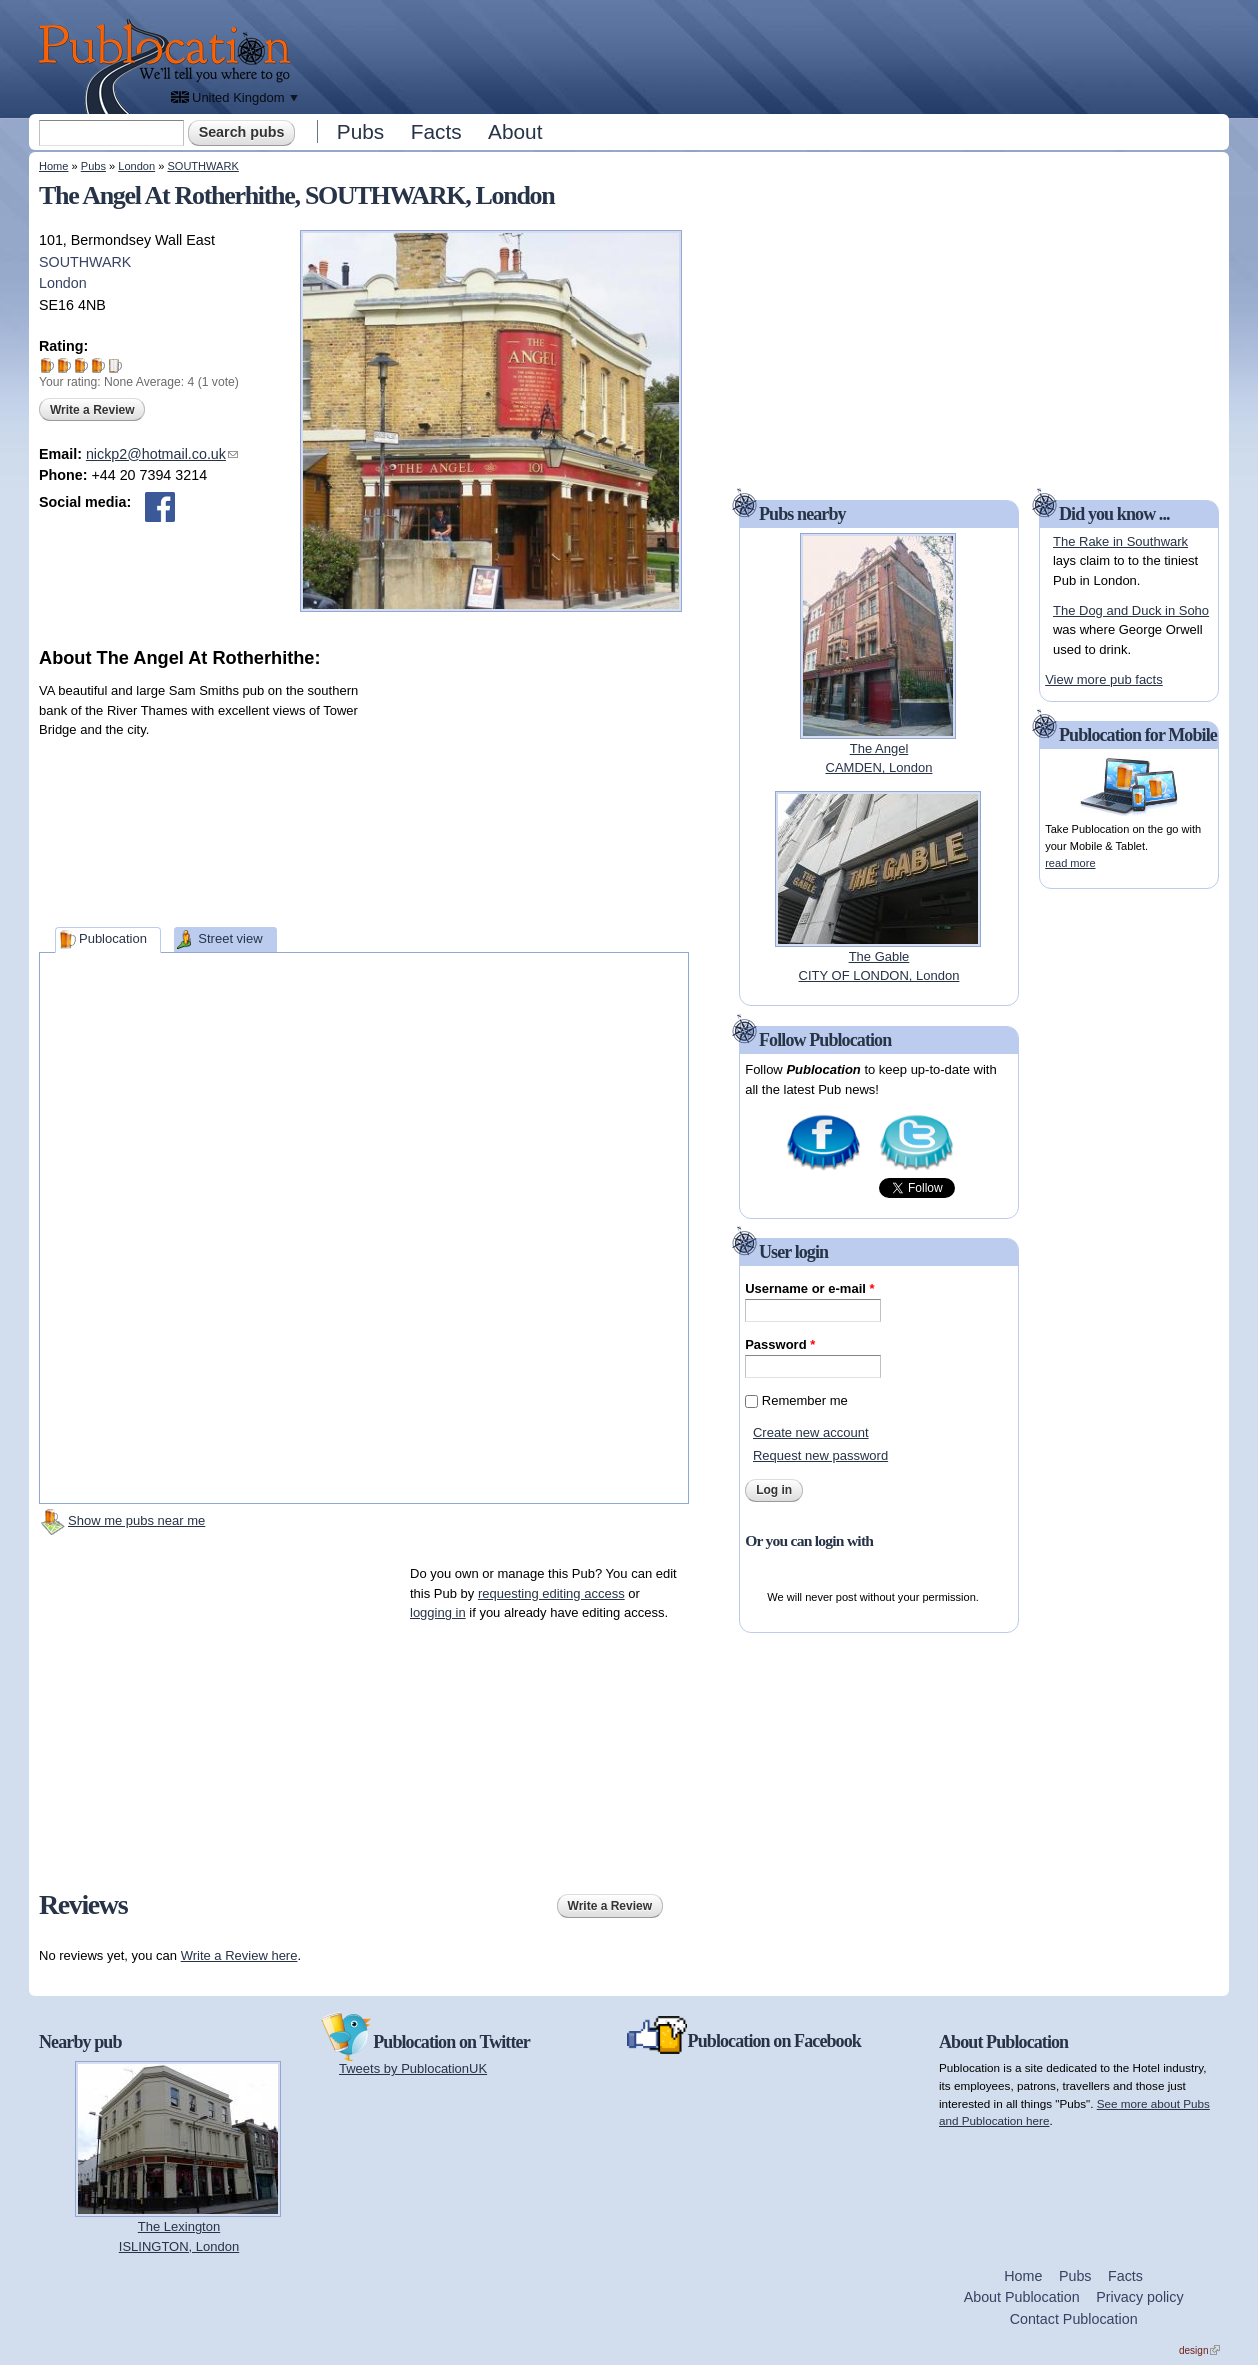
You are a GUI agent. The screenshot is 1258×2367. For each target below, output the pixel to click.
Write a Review (92, 410)
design (1199, 2350)
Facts (436, 131)
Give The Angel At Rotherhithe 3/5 (81, 365)
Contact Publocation (1074, 2319)
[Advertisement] (765, 55)
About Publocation (1022, 2297)
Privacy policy (1139, 2297)
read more (1070, 863)
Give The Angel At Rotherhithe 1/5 (47, 365)
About (515, 131)
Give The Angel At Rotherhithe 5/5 (115, 365)
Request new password (820, 1455)
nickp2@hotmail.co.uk (162, 454)
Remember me (805, 1400)
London (136, 166)
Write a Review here (239, 1955)
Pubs (360, 131)
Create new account (811, 1432)
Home (53, 166)
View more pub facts (1104, 679)
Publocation (113, 938)
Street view (230, 938)
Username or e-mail (809, 1288)
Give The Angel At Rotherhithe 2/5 (64, 365)
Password (780, 1344)
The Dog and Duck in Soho (1131, 610)
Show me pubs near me (136, 1520)
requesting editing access (551, 1593)
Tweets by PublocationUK (413, 2068)
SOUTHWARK (202, 166)
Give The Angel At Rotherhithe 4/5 (98, 365)
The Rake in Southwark (1120, 541)
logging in (438, 1612)
